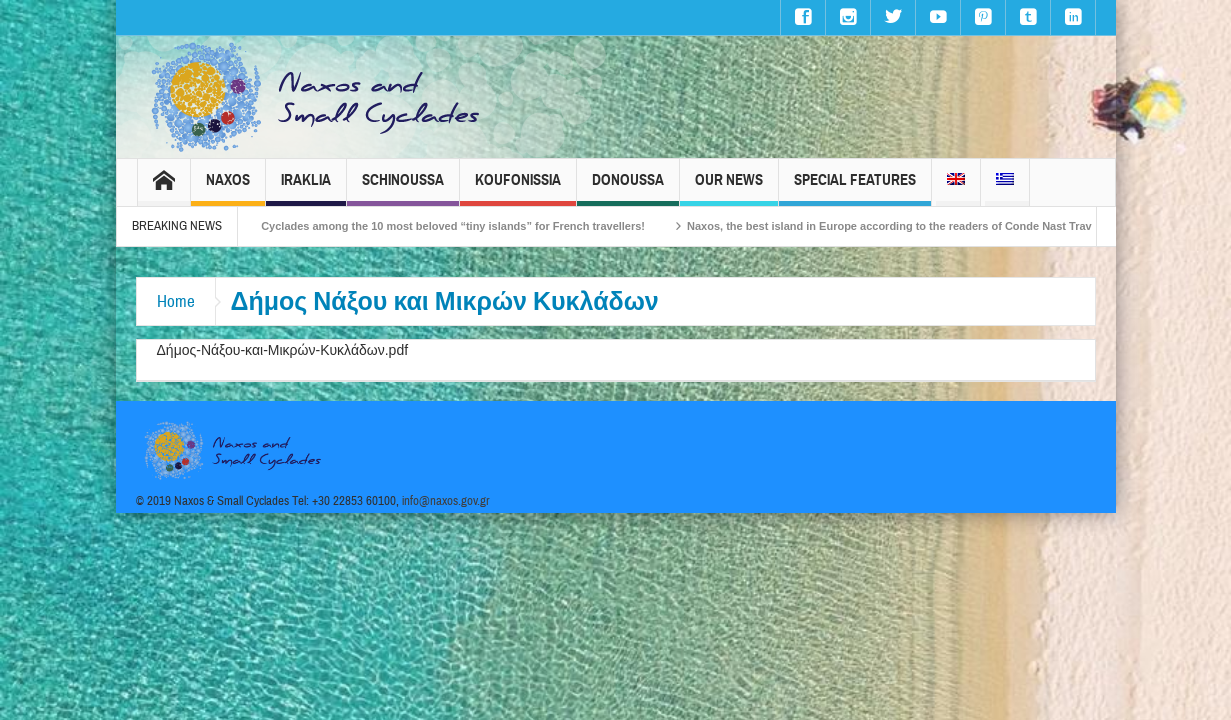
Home (176, 301)
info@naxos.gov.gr (446, 501)
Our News (729, 188)
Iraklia (306, 188)
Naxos (228, 188)
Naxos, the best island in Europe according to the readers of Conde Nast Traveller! (916, 226)
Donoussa (628, 188)
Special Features (855, 188)
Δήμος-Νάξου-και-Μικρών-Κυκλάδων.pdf (283, 350)
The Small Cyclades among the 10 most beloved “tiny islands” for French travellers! (440, 226)
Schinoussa (403, 188)
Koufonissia (518, 188)
